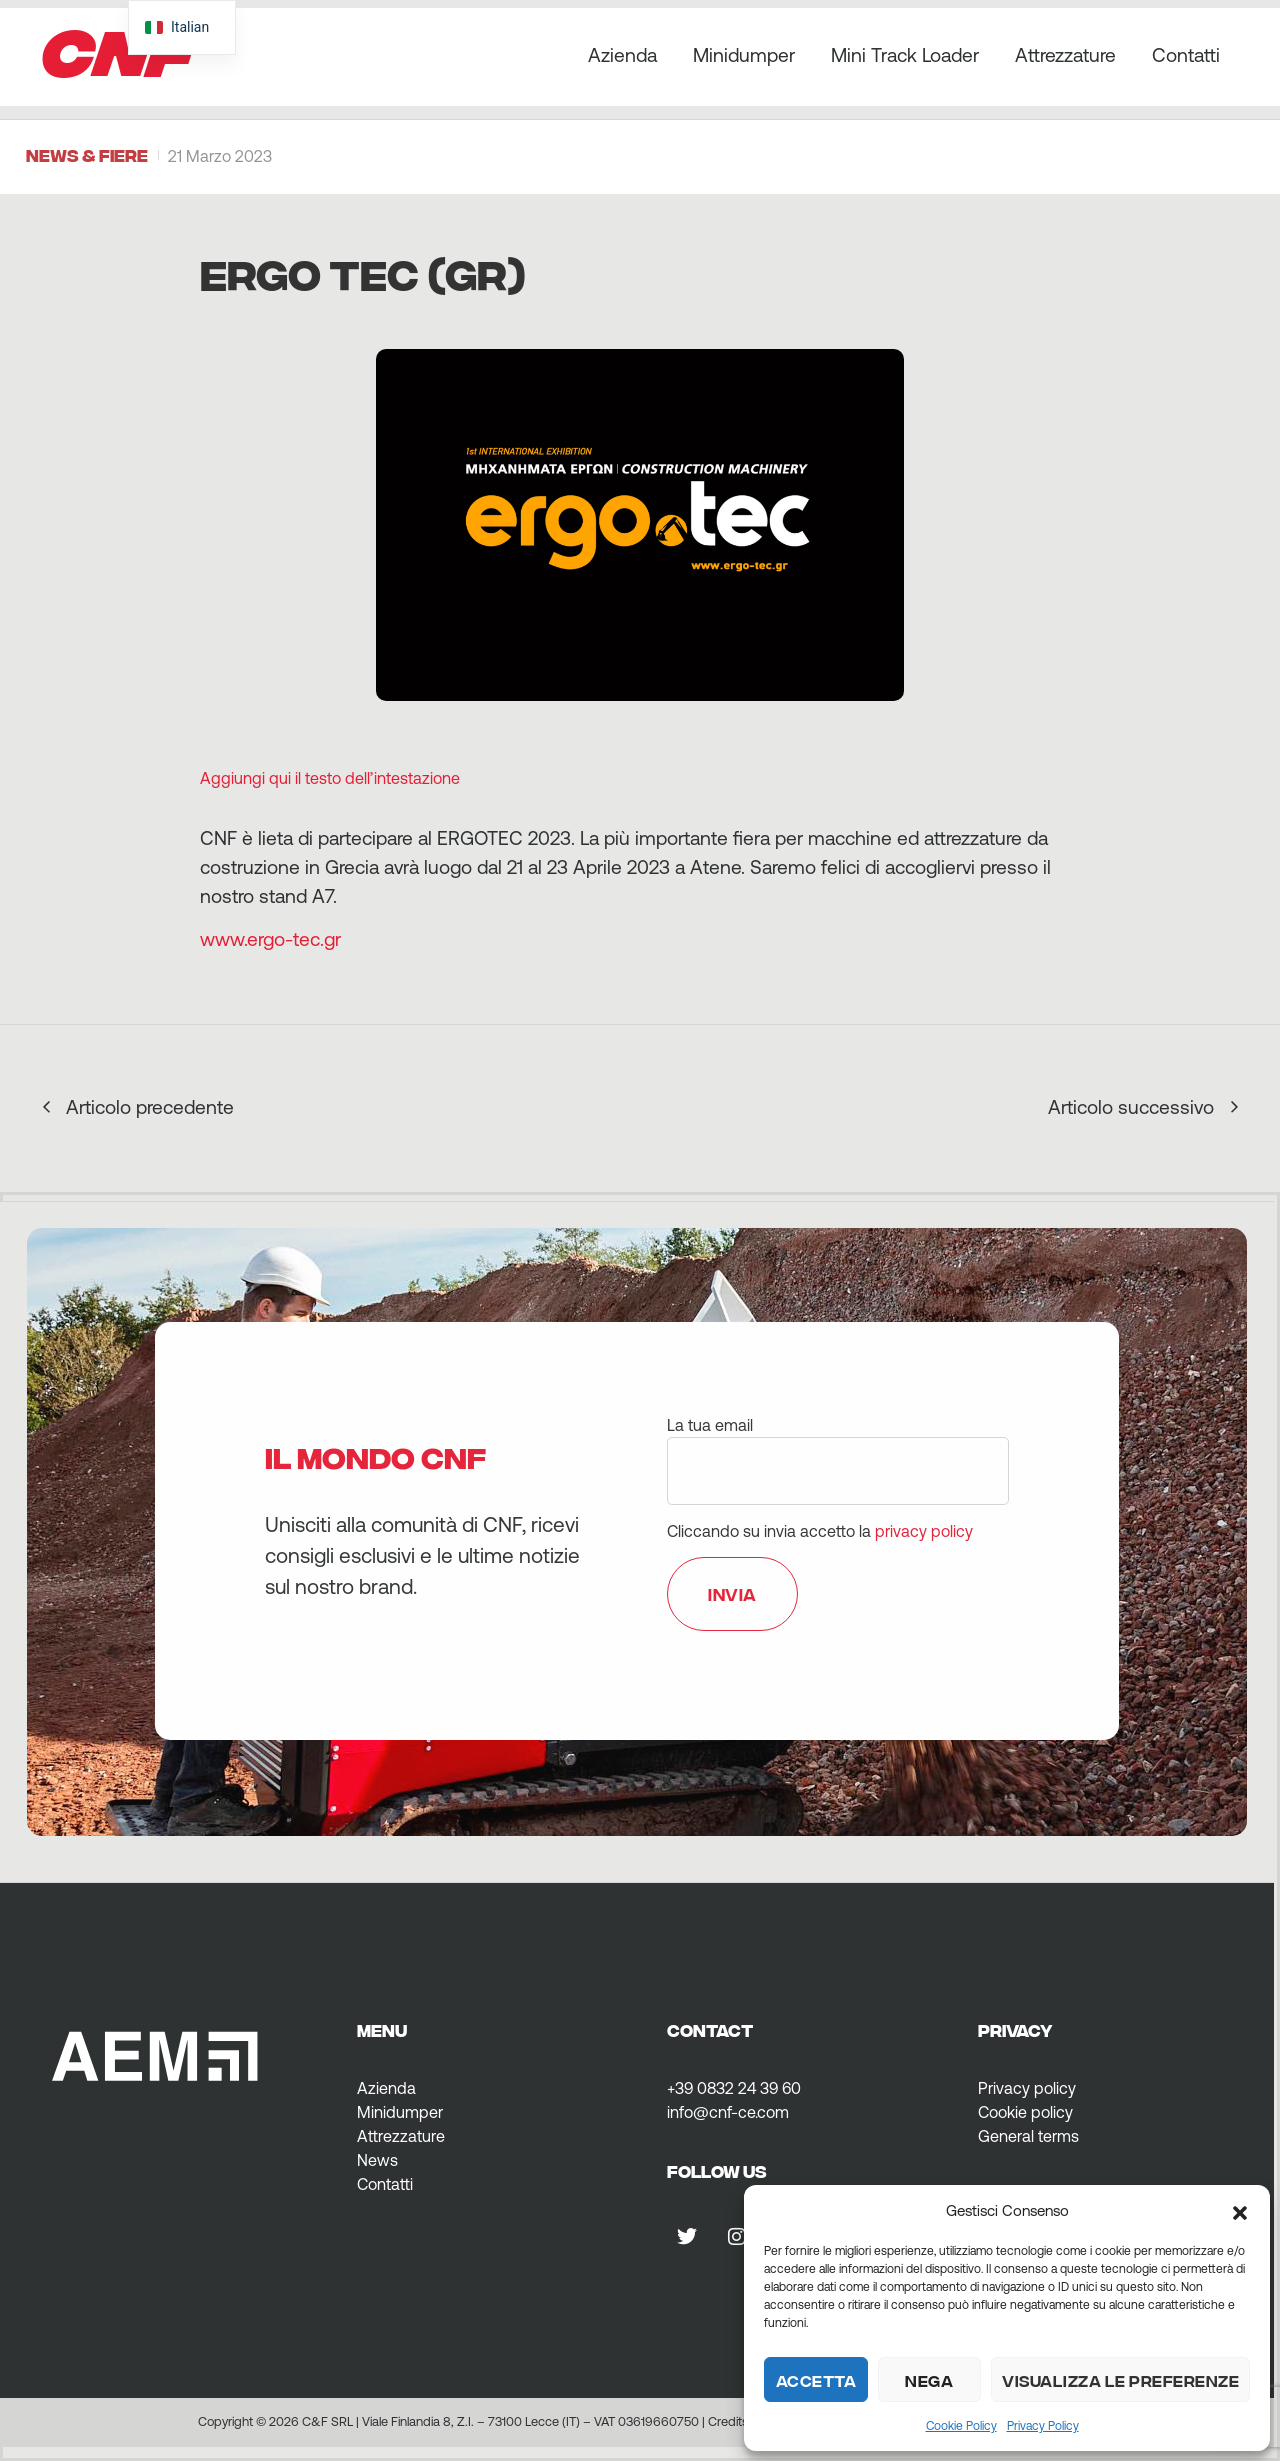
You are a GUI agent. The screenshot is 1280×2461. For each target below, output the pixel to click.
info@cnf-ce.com (728, 2112)
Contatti (1186, 55)
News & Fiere (87, 154)
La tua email (838, 1448)
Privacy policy (1027, 2088)
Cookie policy (1025, 2112)
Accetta (816, 2380)
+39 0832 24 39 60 (734, 2088)
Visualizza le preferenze (1120, 2380)
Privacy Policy (1043, 2426)
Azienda (622, 55)
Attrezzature (1065, 55)
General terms (1028, 2136)
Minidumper (744, 55)
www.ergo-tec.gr (270, 939)
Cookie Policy (961, 2426)
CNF (118, 46)
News (377, 2160)
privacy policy (924, 1531)
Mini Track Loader (905, 55)
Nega (929, 2380)
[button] (1240, 2211)
